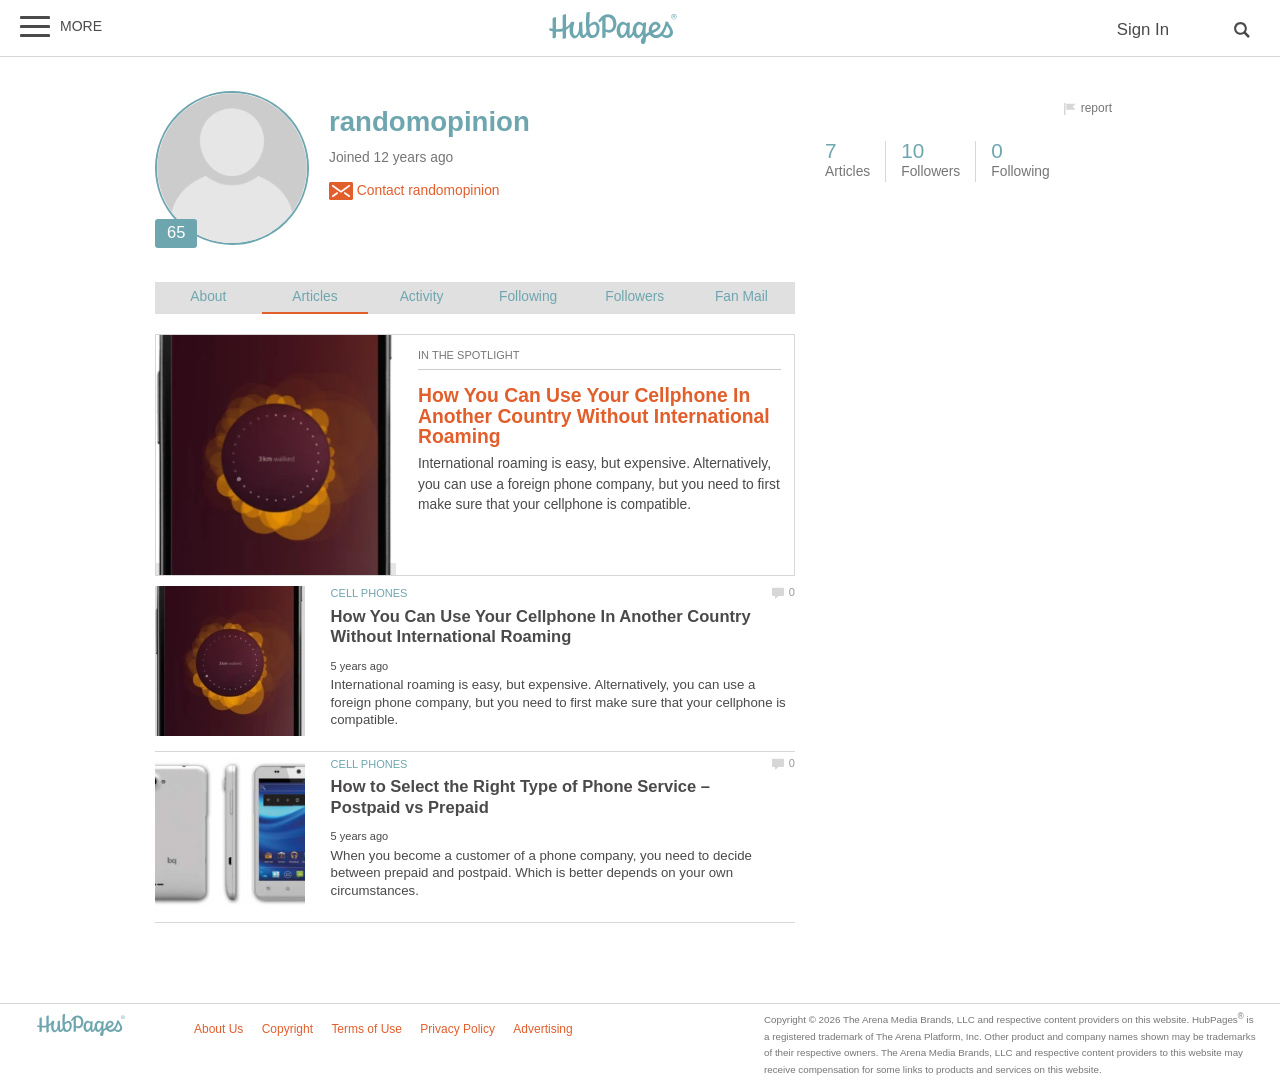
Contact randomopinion (414, 191)
